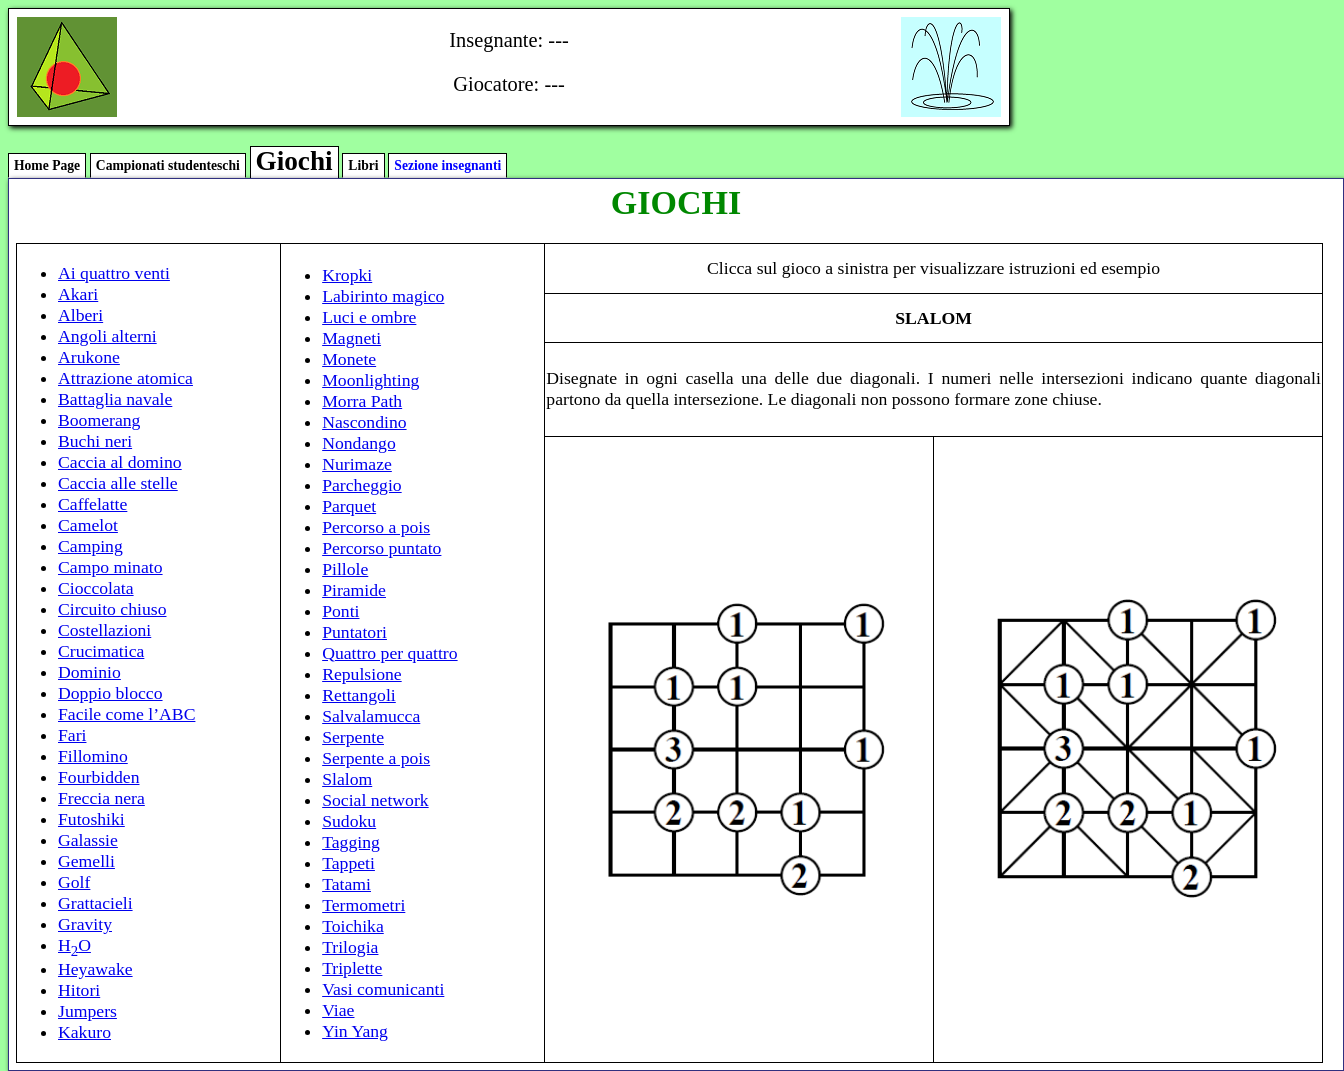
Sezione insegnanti (447, 165)
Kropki (347, 275)
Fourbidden (98, 777)
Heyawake (95, 969)
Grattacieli (95, 903)
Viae (338, 1010)
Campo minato (110, 567)
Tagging (351, 842)
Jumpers (87, 1011)
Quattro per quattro (389, 653)
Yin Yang (355, 1031)
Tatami (346, 884)
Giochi (294, 161)
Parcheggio (362, 485)
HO (74, 945)
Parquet (349, 506)
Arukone (89, 357)
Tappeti (348, 863)
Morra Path (362, 401)
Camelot (88, 525)
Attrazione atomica (125, 378)
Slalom (347, 779)
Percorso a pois (376, 527)
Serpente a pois (376, 758)
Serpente (353, 737)
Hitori (79, 990)
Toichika (353, 926)
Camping (90, 546)
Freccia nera (101, 798)
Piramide (354, 590)
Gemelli (86, 861)
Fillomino (93, 756)
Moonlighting (370, 380)
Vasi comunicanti (383, 989)
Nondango (359, 443)
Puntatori (354, 632)
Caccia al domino (120, 462)
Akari (78, 294)
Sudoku (349, 821)
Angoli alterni (107, 336)
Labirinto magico (383, 296)
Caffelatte (92, 504)
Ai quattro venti (114, 273)
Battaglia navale (115, 399)
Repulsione (362, 674)
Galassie (88, 840)
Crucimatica (101, 651)
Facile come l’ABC (126, 714)
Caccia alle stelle (118, 483)
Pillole (345, 569)
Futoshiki (91, 819)
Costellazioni (104, 630)
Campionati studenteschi (168, 165)
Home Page (47, 165)
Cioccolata (96, 588)
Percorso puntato (381, 548)
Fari (72, 735)
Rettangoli (359, 695)
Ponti (340, 611)
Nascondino (364, 422)
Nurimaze (357, 464)
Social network (375, 800)
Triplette (352, 968)
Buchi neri (95, 441)
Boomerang (99, 420)
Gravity (85, 924)
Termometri (363, 905)
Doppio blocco (110, 693)
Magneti (351, 338)
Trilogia (350, 947)
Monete (349, 359)
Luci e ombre (369, 317)
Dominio (89, 672)
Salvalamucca (371, 716)
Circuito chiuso (112, 609)
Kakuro (84, 1032)
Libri (363, 165)
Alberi (80, 315)
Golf (74, 882)
